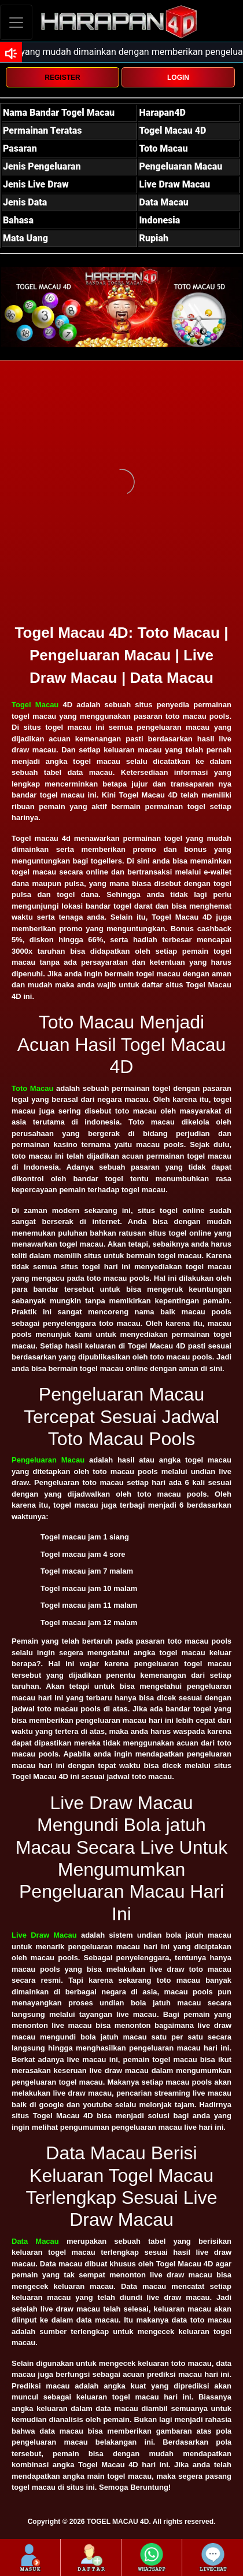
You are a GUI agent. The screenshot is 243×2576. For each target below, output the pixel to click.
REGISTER (62, 78)
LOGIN (178, 78)
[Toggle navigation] (16, 22)
